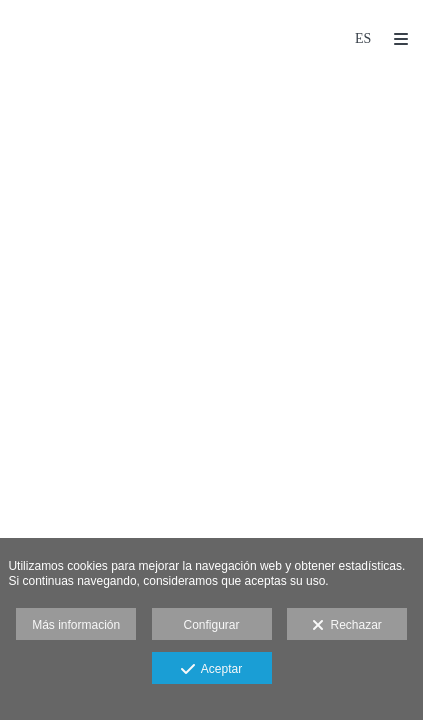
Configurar (211, 625)
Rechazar (347, 626)
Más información (76, 625)
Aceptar (211, 670)
